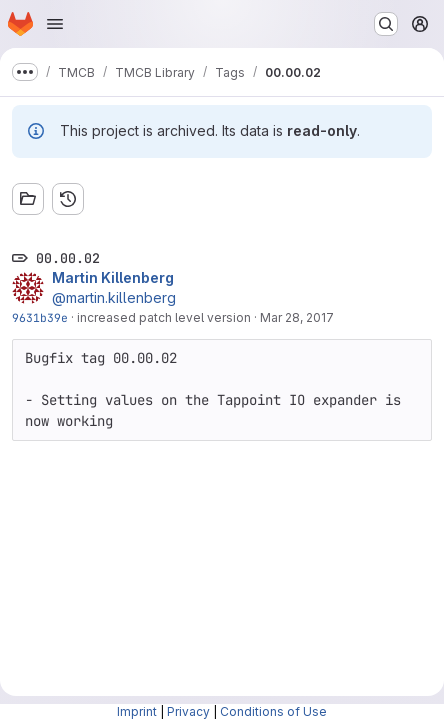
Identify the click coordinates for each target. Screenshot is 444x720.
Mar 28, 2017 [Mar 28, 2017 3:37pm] (297, 317)
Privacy (188, 711)
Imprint (137, 711)
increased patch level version (164, 317)
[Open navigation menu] (55, 24)
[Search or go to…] (386, 24)
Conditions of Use (273, 711)
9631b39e (40, 317)
